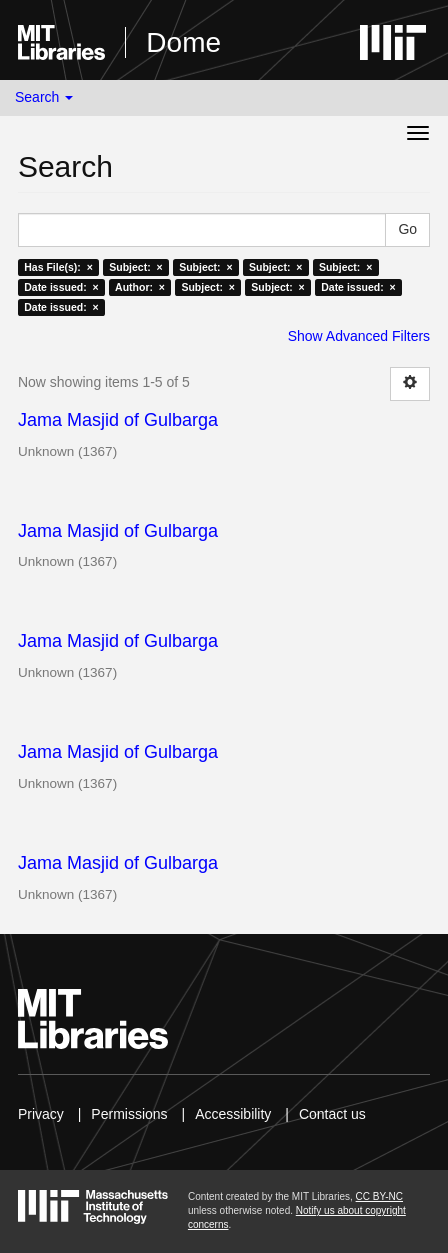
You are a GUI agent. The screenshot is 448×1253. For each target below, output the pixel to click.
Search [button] (44, 97)
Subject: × (135, 267)
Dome (183, 42)
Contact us (332, 1114)
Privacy (41, 1114)
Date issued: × (61, 287)
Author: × (140, 287)
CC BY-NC (379, 1196)
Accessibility (233, 1114)
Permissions (129, 1114)
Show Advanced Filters (359, 336)
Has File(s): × (58, 267)
